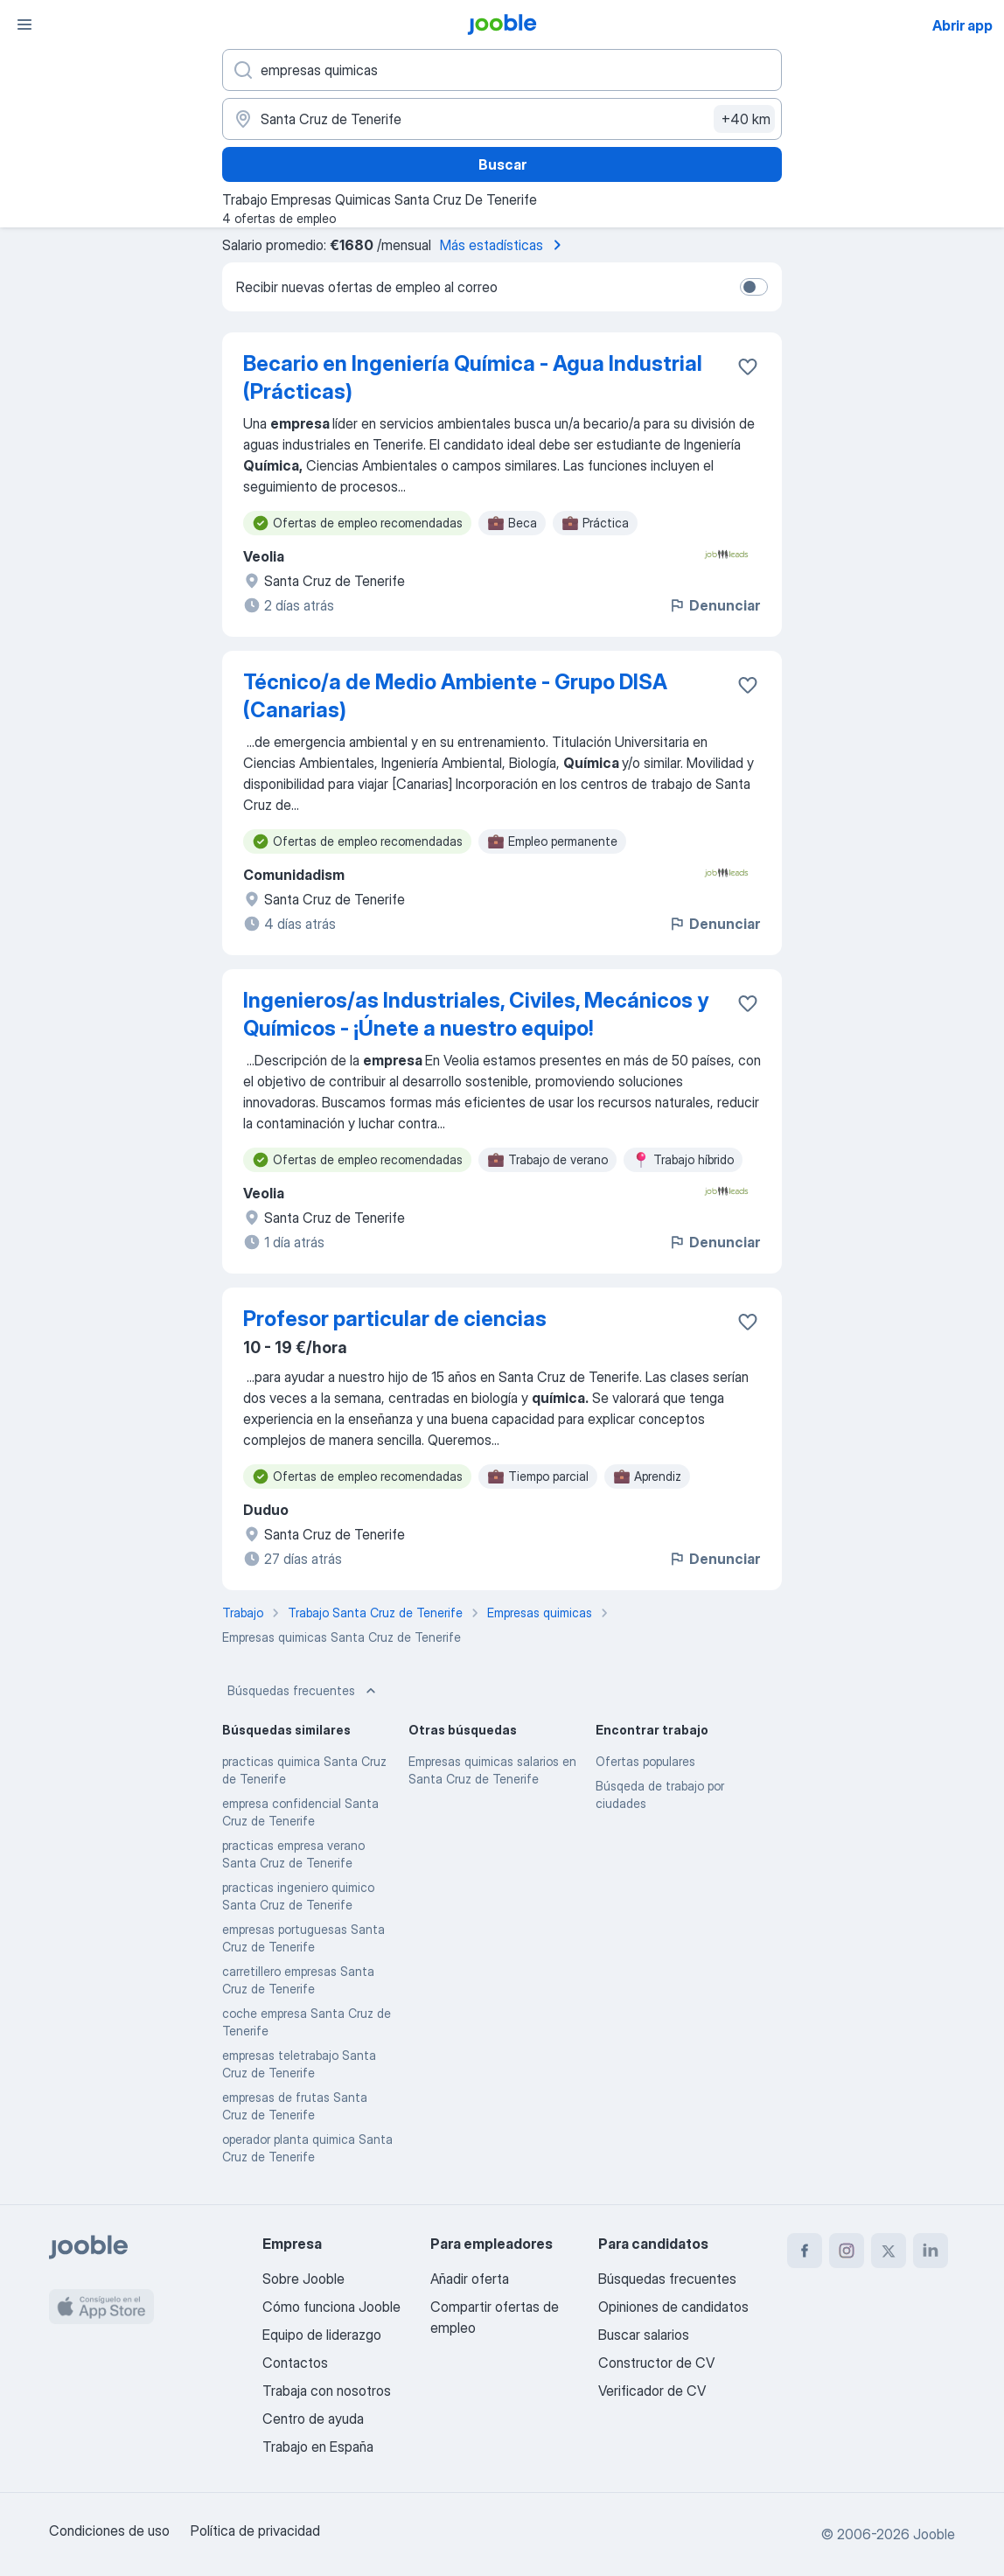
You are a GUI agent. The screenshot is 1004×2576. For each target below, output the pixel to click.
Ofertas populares (645, 1761)
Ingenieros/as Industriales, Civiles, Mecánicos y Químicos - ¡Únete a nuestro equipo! (475, 1014)
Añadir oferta (469, 2278)
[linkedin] (930, 2250)
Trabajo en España (317, 2446)
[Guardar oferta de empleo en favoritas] (747, 366)
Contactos (295, 2362)
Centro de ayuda (313, 2418)
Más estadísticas (504, 244)
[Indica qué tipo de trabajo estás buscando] (502, 70)
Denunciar (714, 605)
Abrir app (962, 25)
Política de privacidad (255, 2530)
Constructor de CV (656, 2362)
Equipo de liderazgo (321, 2334)
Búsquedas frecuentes (303, 1691)
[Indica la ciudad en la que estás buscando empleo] (502, 119)
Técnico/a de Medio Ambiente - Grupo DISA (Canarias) (455, 696)
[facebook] (804, 2250)
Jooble (934, 2534)
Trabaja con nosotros (326, 2390)
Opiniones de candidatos (673, 2306)
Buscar (502, 164)
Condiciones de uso (109, 2530)
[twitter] (888, 2250)
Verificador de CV (652, 2390)
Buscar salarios (643, 2334)
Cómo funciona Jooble (331, 2306)
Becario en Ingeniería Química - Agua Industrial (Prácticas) (472, 377)
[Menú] (24, 24)
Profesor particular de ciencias (395, 1318)
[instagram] (846, 2250)
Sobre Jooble (303, 2278)
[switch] (754, 287)
